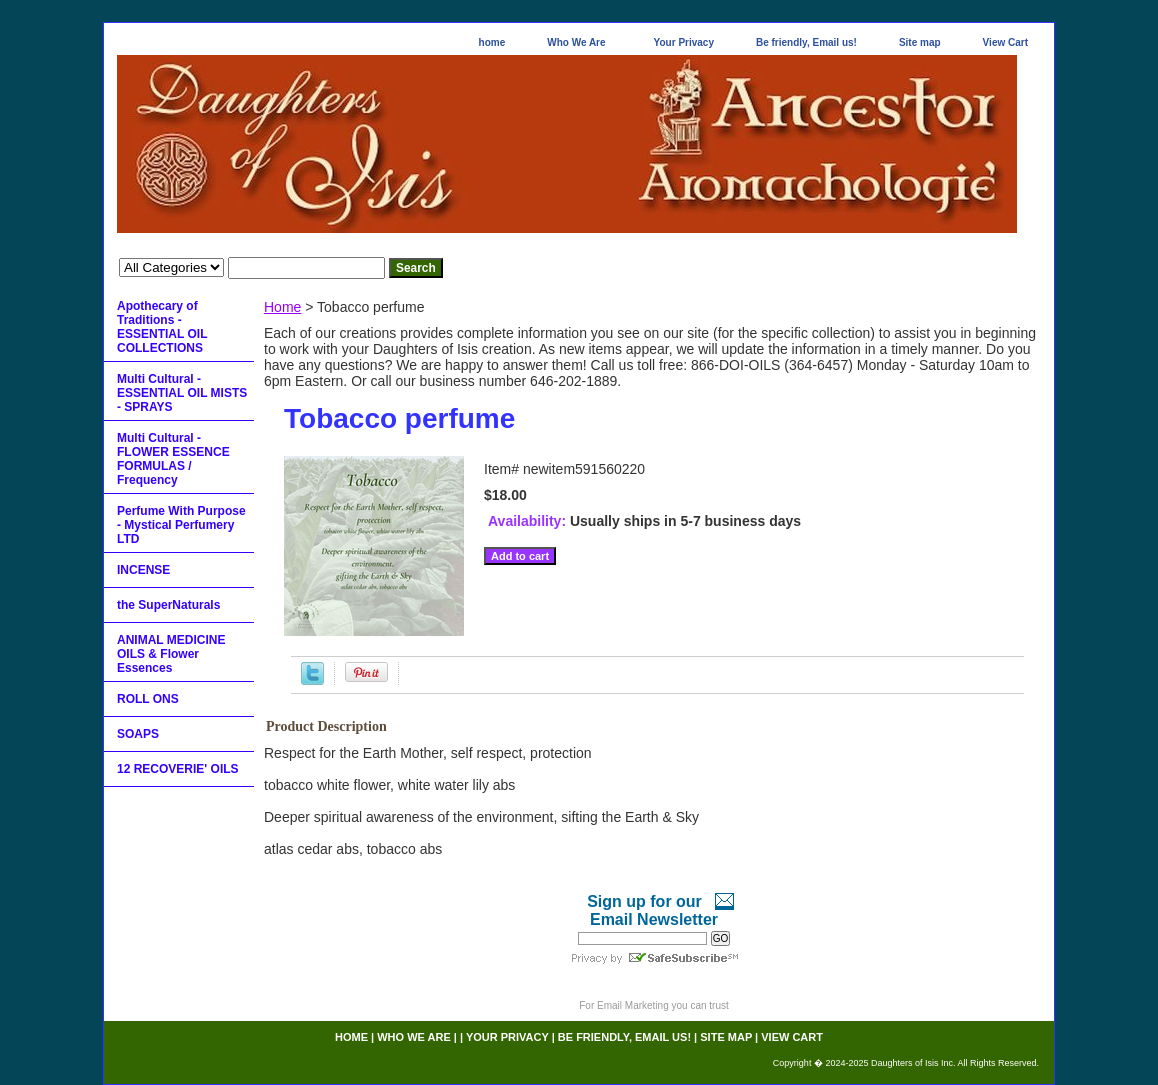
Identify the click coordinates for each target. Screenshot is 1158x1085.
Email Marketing (633, 1005)
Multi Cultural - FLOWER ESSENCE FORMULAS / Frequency (173, 459)
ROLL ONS (148, 699)
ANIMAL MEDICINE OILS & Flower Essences (171, 654)
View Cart (1005, 42)
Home (282, 307)
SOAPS (138, 734)
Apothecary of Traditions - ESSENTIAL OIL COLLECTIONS (162, 327)
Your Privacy (684, 42)
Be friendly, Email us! (806, 42)
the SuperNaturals (168, 605)
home (492, 42)
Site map (920, 42)
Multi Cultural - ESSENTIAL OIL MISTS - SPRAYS (182, 393)
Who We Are (576, 42)
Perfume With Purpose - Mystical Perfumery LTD (181, 525)
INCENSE (143, 570)
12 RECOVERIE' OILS (178, 769)
